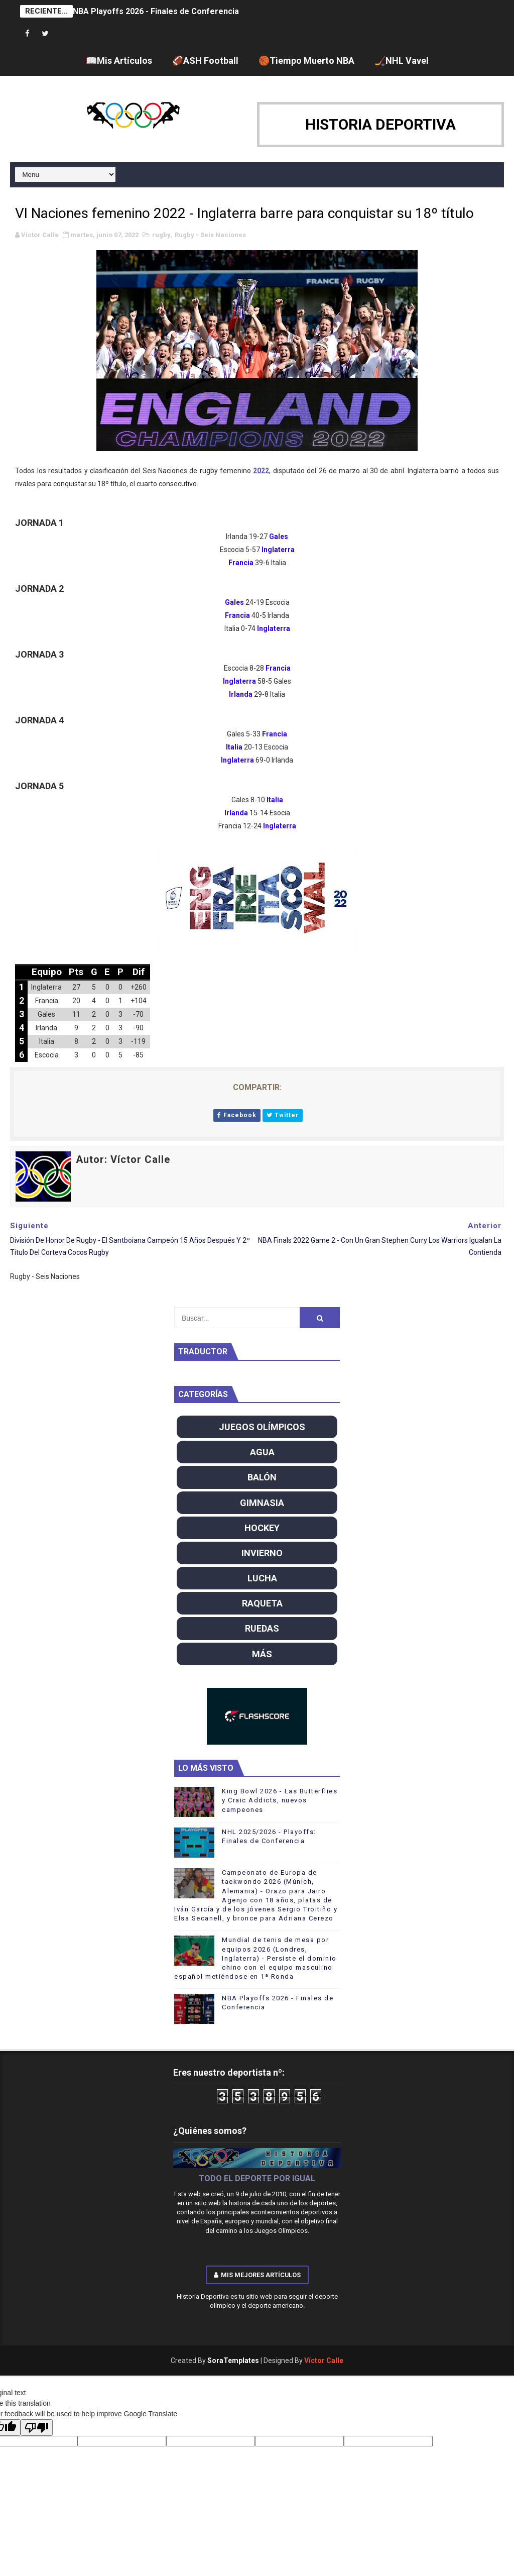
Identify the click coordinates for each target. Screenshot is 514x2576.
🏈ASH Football (205, 60)
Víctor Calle (323, 2360)
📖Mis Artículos (119, 60)
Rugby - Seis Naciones (210, 235)
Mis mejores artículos (257, 2275)
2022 (261, 471)
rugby (161, 235)
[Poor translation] (37, 2427)
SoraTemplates (233, 2360)
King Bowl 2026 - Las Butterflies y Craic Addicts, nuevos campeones (279, 1800)
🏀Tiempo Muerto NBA (306, 60)
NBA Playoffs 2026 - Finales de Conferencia (156, 11)
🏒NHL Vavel (401, 60)
